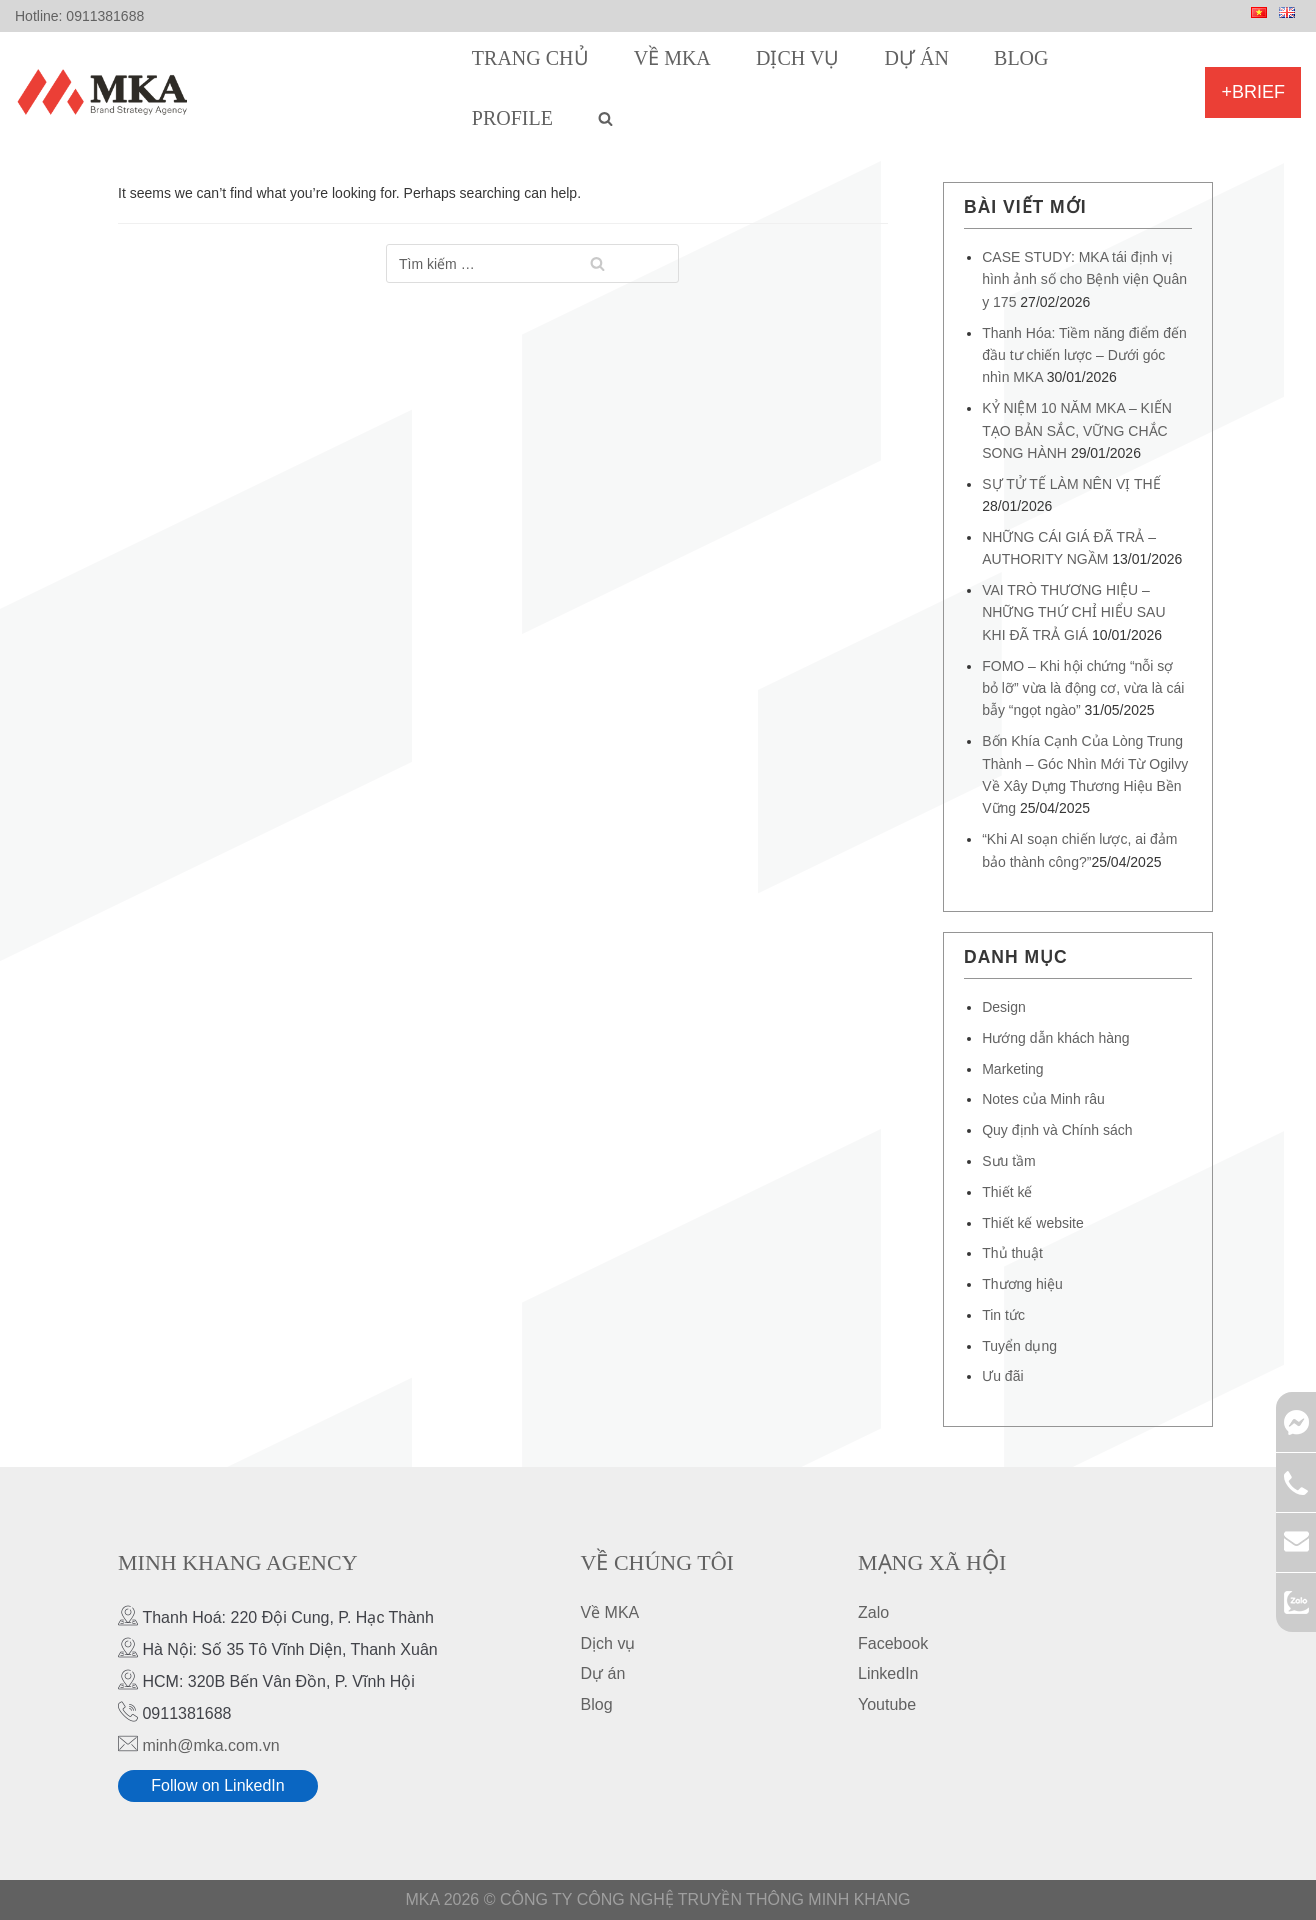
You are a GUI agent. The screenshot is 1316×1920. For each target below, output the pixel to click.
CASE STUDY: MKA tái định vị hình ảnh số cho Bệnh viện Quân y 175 (1084, 279)
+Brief (1253, 92)
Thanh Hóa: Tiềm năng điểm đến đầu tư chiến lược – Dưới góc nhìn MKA (1084, 355)
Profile (512, 118)
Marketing (1012, 1069)
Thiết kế (1007, 1192)
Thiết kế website (1033, 1223)
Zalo (873, 1612)
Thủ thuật (1012, 1253)
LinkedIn (888, 1673)
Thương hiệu (1022, 1284)
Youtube (887, 1704)
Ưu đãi (1002, 1376)
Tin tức (1003, 1315)
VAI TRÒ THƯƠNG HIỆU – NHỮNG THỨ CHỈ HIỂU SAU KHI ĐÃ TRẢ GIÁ (1073, 612)
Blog (1021, 58)
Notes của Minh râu (1043, 1099)
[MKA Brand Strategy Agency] (106, 92)
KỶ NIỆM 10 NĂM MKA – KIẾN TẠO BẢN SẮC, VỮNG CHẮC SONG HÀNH (1077, 430)
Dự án (917, 58)
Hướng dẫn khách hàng (1055, 1038)
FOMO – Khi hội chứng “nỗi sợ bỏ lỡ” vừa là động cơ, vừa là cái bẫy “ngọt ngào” (1083, 688)
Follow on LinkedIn (217, 1785)
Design (1004, 1007)
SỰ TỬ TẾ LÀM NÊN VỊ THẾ (1071, 484)
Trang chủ (530, 58)
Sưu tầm (1009, 1161)
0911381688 (105, 16)
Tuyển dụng (1019, 1346)
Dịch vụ (797, 58)
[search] (605, 118)
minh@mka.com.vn (210, 1745)
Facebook (893, 1643)
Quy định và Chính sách (1057, 1130)
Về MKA (672, 58)
